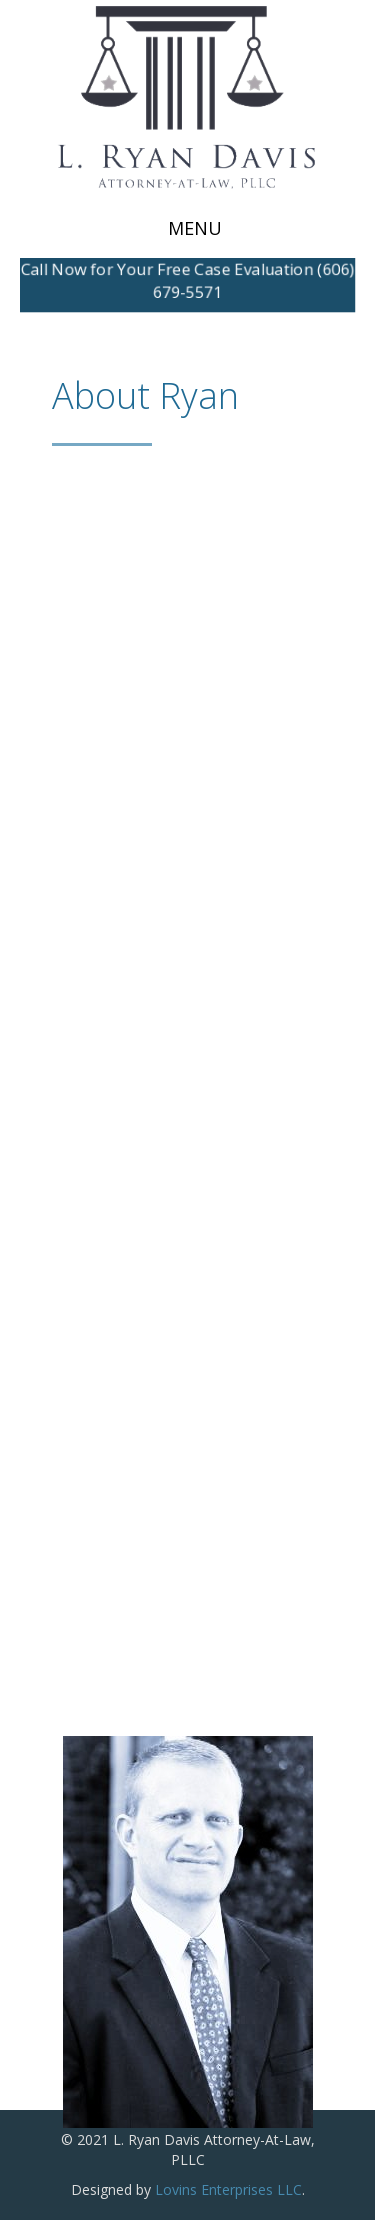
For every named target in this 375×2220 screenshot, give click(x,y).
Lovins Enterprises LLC (228, 2189)
